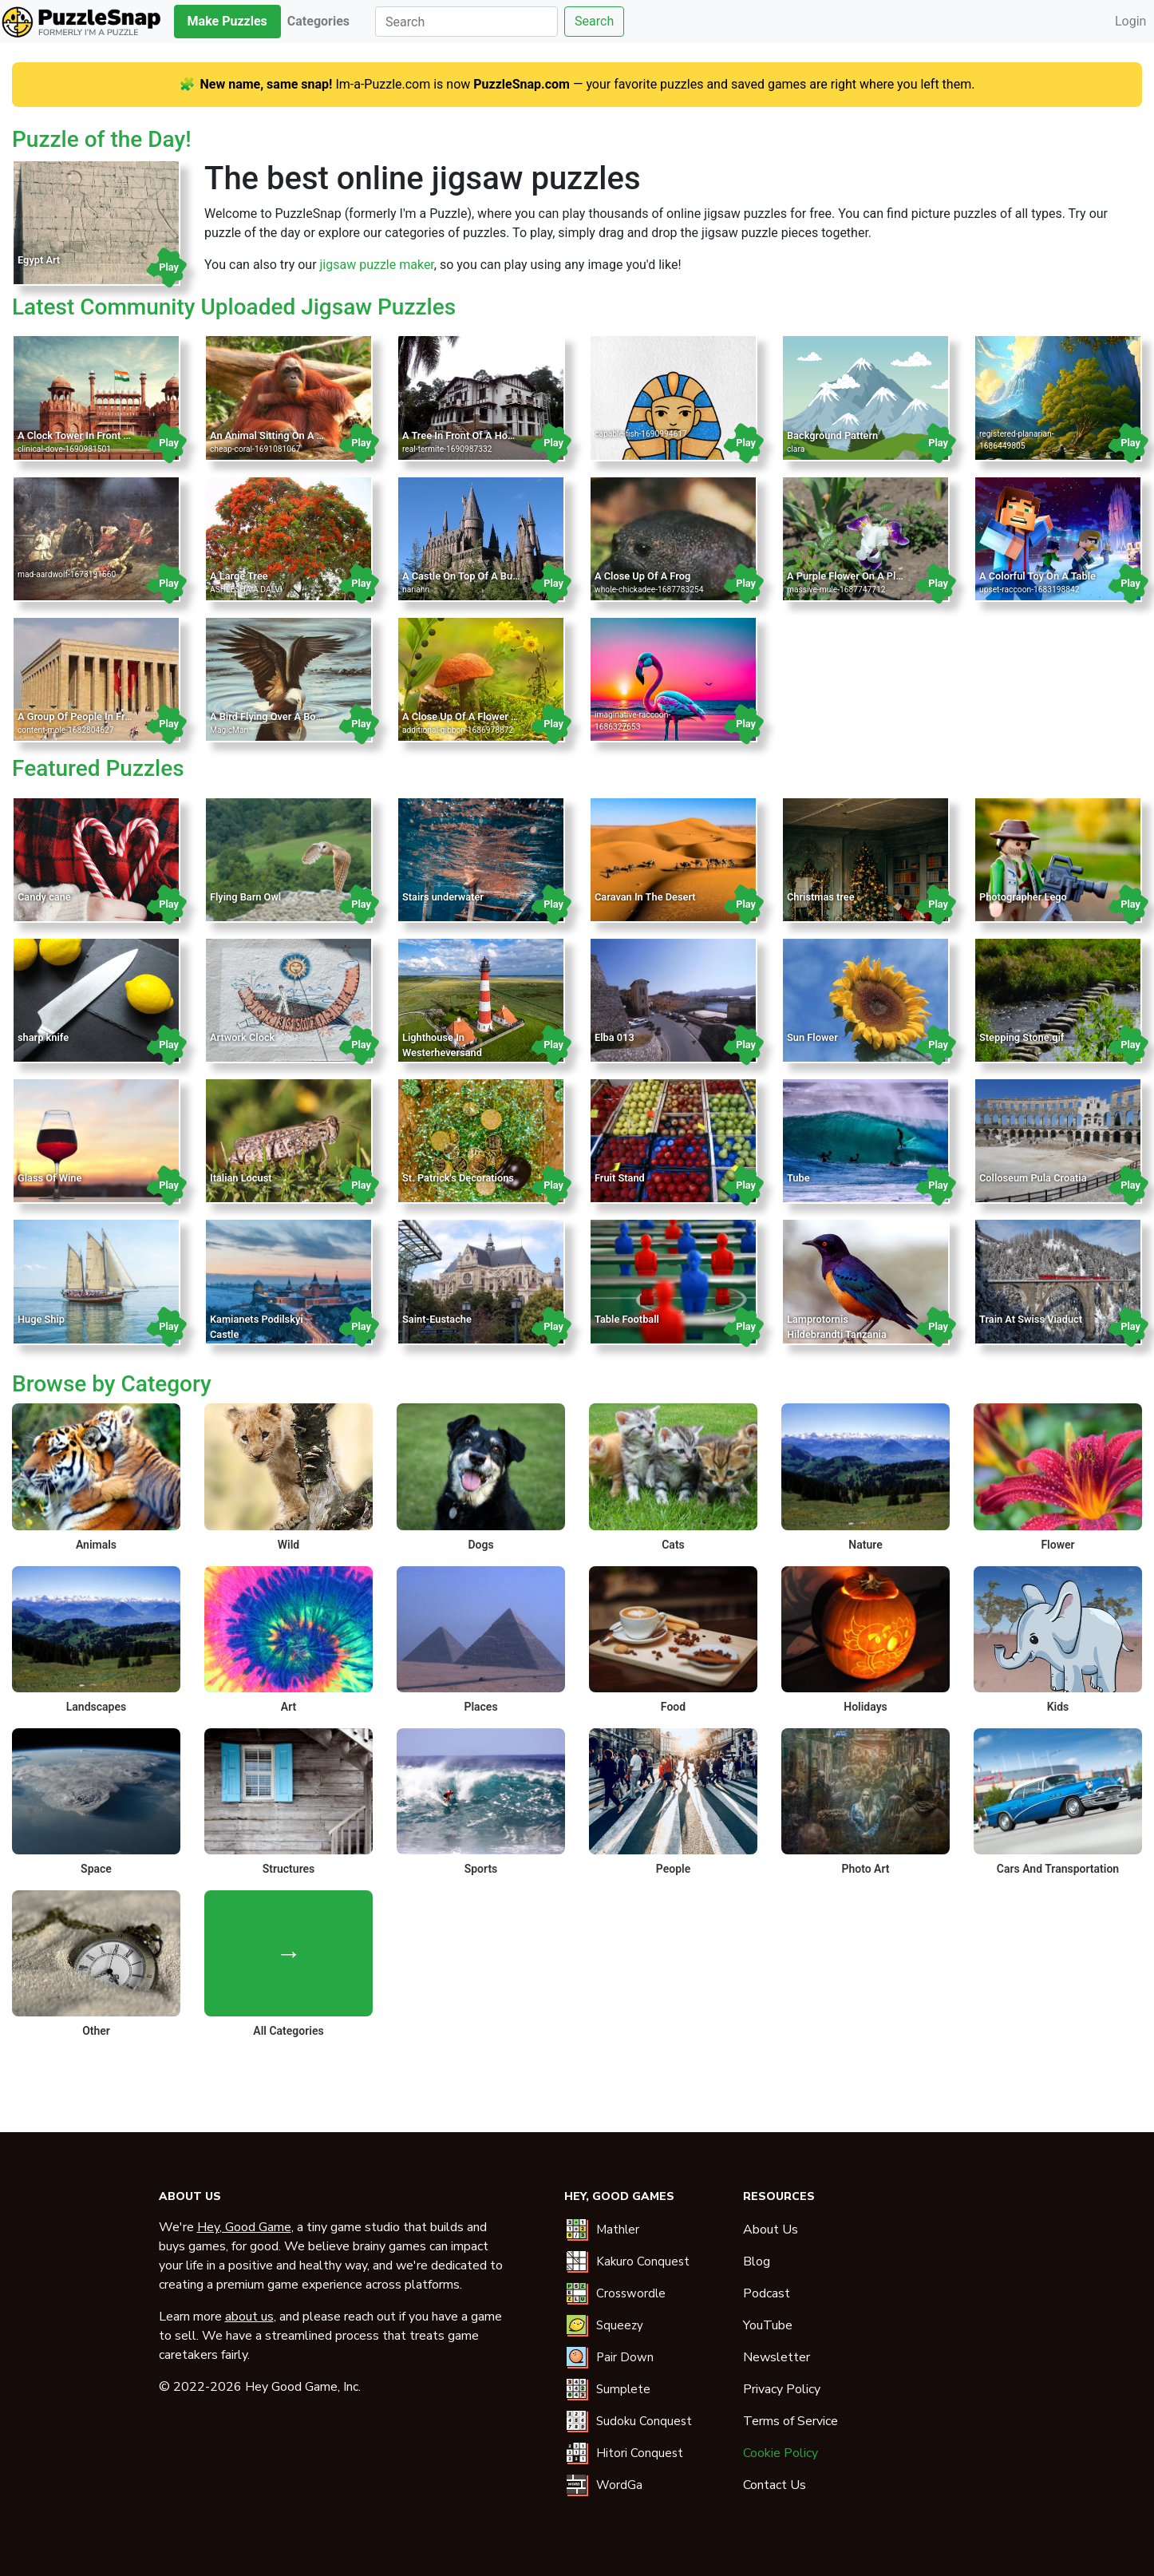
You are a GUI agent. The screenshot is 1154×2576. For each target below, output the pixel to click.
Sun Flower (812, 1037)
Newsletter (776, 2357)
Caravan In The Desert (645, 897)
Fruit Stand (620, 1178)
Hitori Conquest (639, 2453)
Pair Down (625, 2357)
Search (594, 21)
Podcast (766, 2293)
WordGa (619, 2485)
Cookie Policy (780, 2453)
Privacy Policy (781, 2389)
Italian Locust (241, 1178)
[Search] (466, 21)
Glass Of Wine (49, 1178)
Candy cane (44, 897)
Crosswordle (631, 2293)
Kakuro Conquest (643, 2261)
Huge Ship (41, 1319)
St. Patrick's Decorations (458, 1178)
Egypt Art (39, 260)
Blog (756, 2261)
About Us (770, 2229)
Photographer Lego (1023, 897)
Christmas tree (821, 897)
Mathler (617, 2230)
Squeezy (619, 2325)
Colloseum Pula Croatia (1033, 1178)
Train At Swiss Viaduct (1030, 1319)
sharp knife (43, 1037)
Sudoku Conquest (644, 2421)
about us (249, 2316)
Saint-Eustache (437, 1319)
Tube (798, 1178)
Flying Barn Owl (245, 897)
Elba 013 (614, 1037)
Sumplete (623, 2389)
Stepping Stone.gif (1021, 1037)
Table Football (627, 1319)
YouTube (767, 2325)
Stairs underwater (443, 897)
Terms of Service (790, 2421)
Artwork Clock (242, 1037)
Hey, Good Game (244, 2227)
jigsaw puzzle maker (377, 264)
